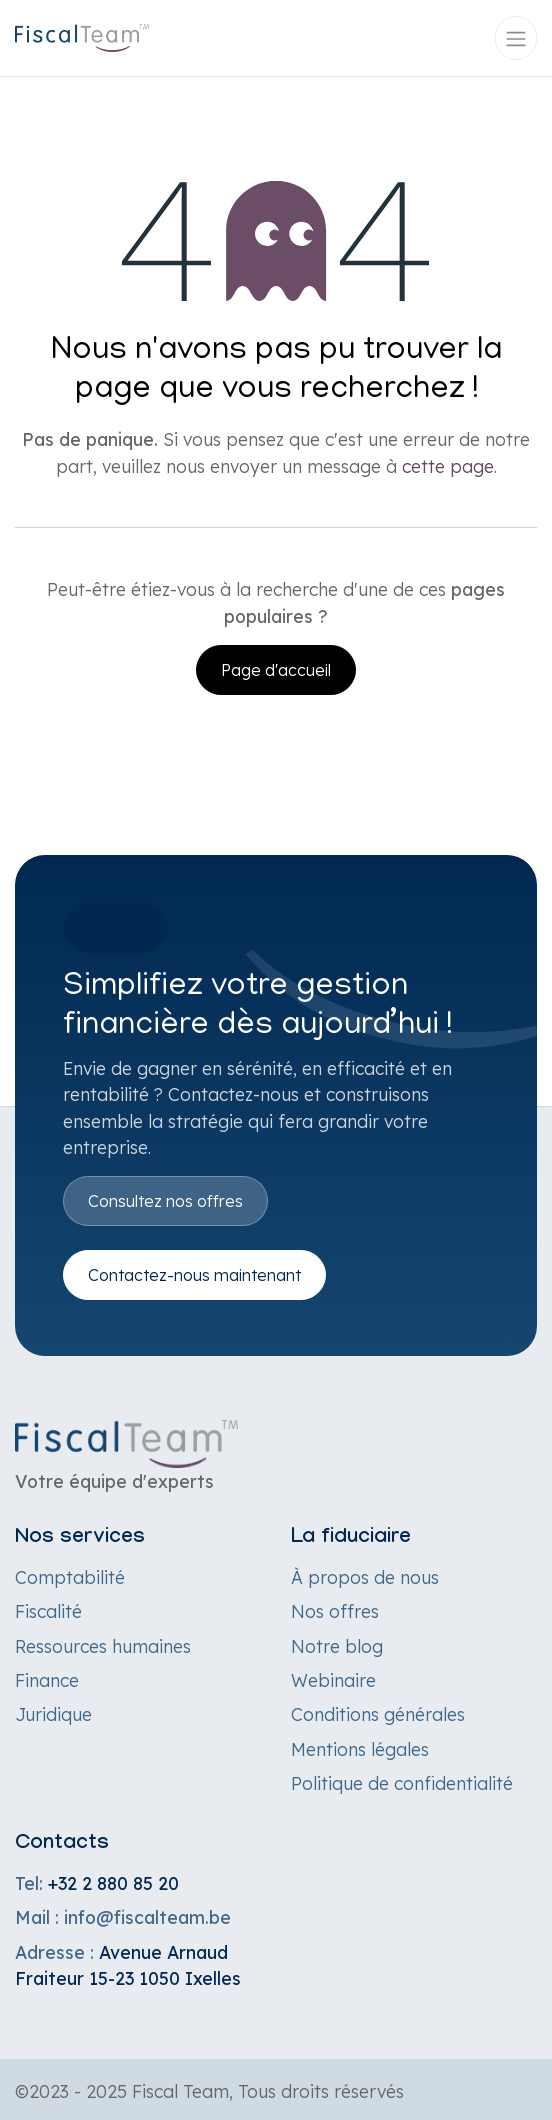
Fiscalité (48, 1611)
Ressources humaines (103, 1646)
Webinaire (333, 1680)
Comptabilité (70, 1577)
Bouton (115, 928)
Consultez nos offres (165, 1201)
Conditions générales (378, 1714)
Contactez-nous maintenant (194, 1275)
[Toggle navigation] (516, 38)
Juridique (53, 1714)
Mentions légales (360, 1749)
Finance (47, 1680)
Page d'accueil (276, 670)
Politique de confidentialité (402, 1783)
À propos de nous (365, 1577)
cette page (448, 466)
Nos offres (335, 1611)
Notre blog (337, 1646)
